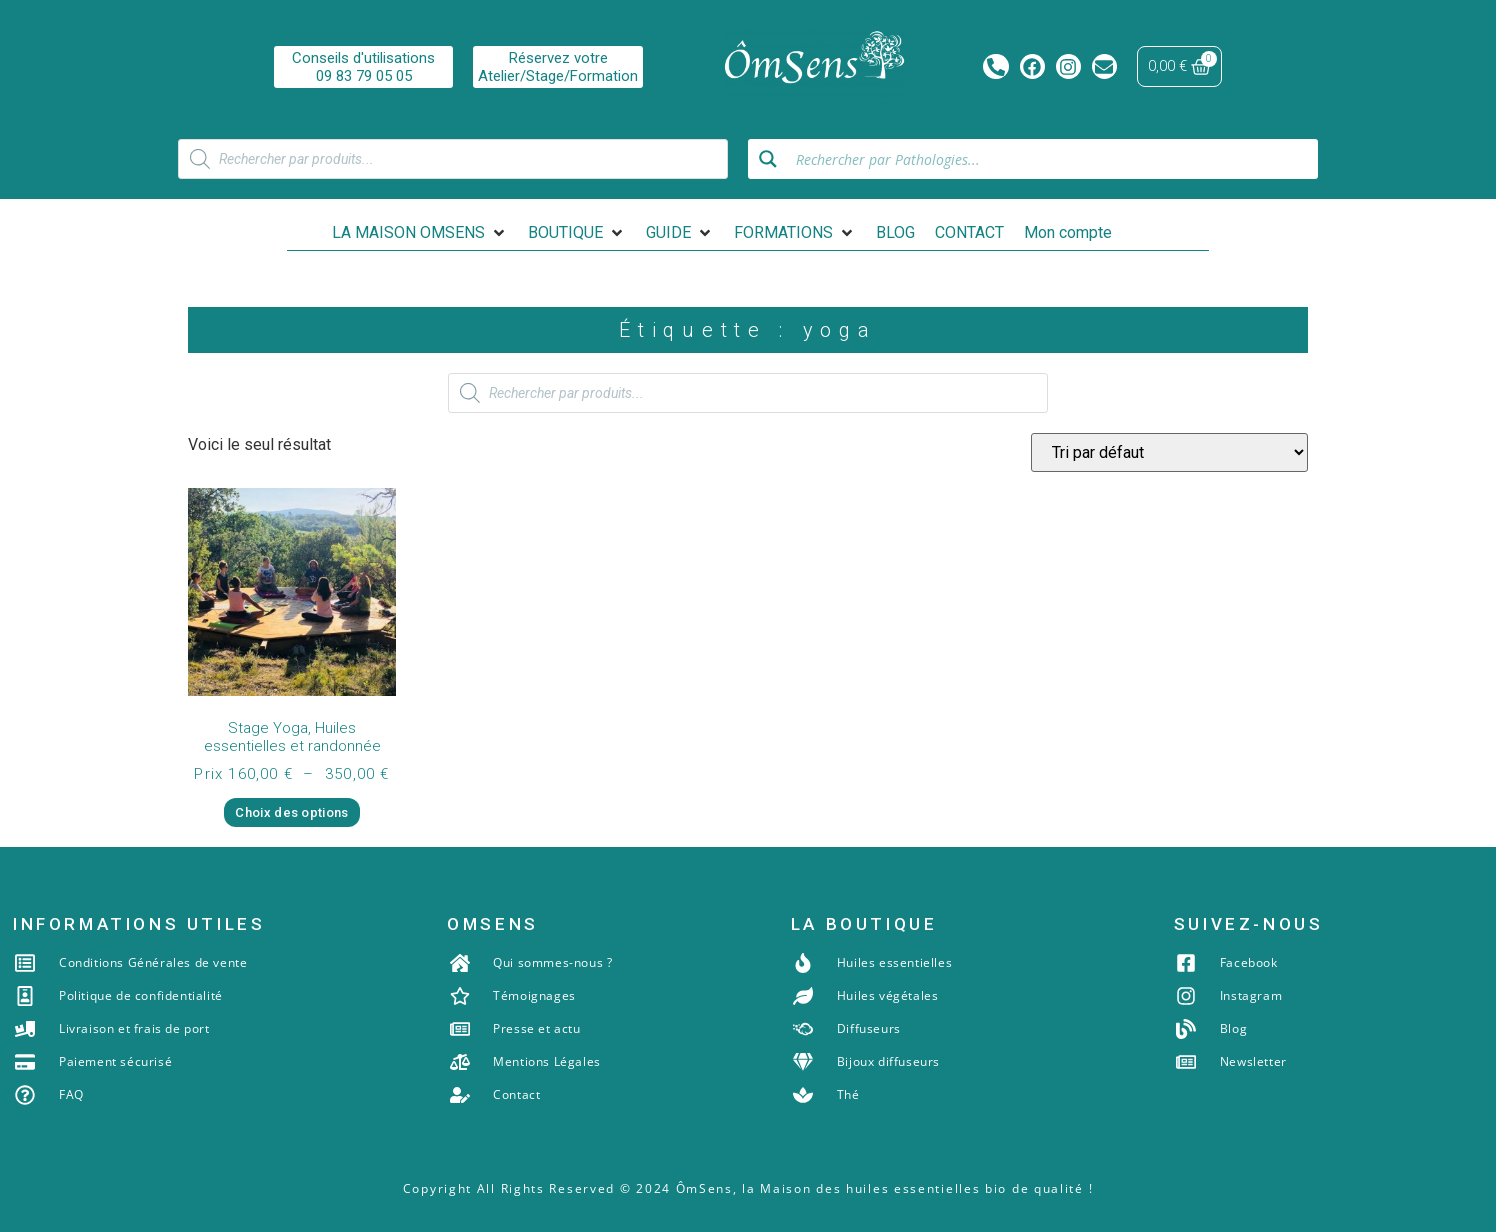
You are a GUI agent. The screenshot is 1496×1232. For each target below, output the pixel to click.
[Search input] (1051, 159)
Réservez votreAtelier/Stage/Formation (558, 67)
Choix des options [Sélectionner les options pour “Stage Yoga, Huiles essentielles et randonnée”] (291, 812)
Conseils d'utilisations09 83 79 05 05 (363, 67)
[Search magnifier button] (768, 159)
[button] (420, 233)
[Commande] (1169, 452)
